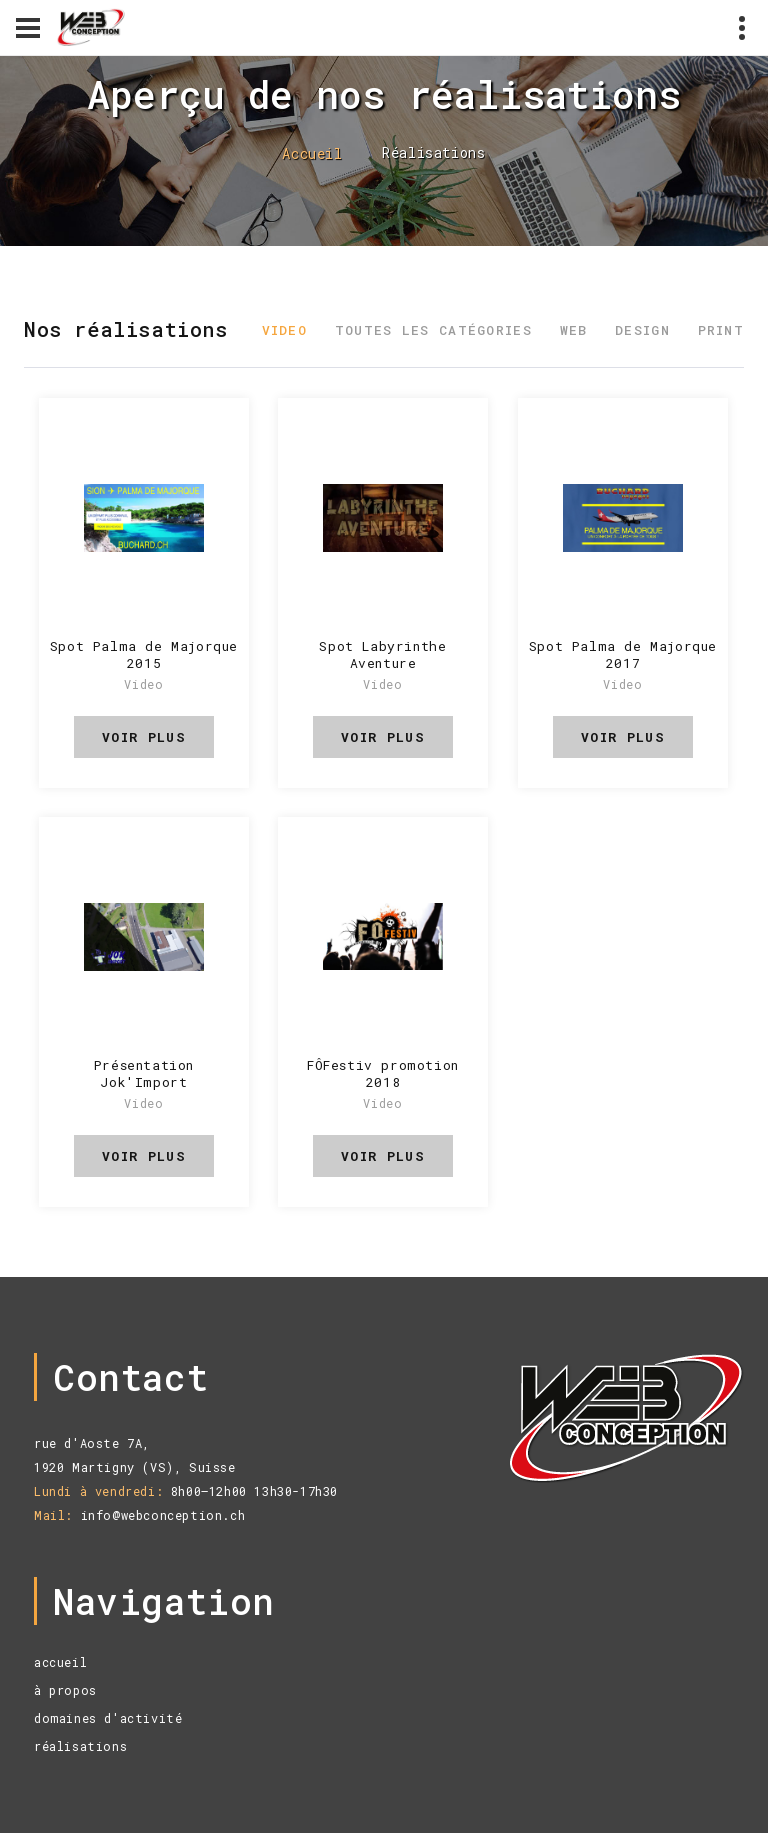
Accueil (312, 153)
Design (642, 330)
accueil (60, 1662)
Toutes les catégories (433, 330)
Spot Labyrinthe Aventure (382, 654)
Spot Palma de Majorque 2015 (144, 654)
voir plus (144, 737)
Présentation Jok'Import (144, 1073)
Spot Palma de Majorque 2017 (623, 654)
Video (285, 330)
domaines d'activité (108, 1718)
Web (574, 330)
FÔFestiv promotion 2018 (383, 1073)
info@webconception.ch (163, 1515)
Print (721, 330)
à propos (65, 1690)
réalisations (80, 1746)
